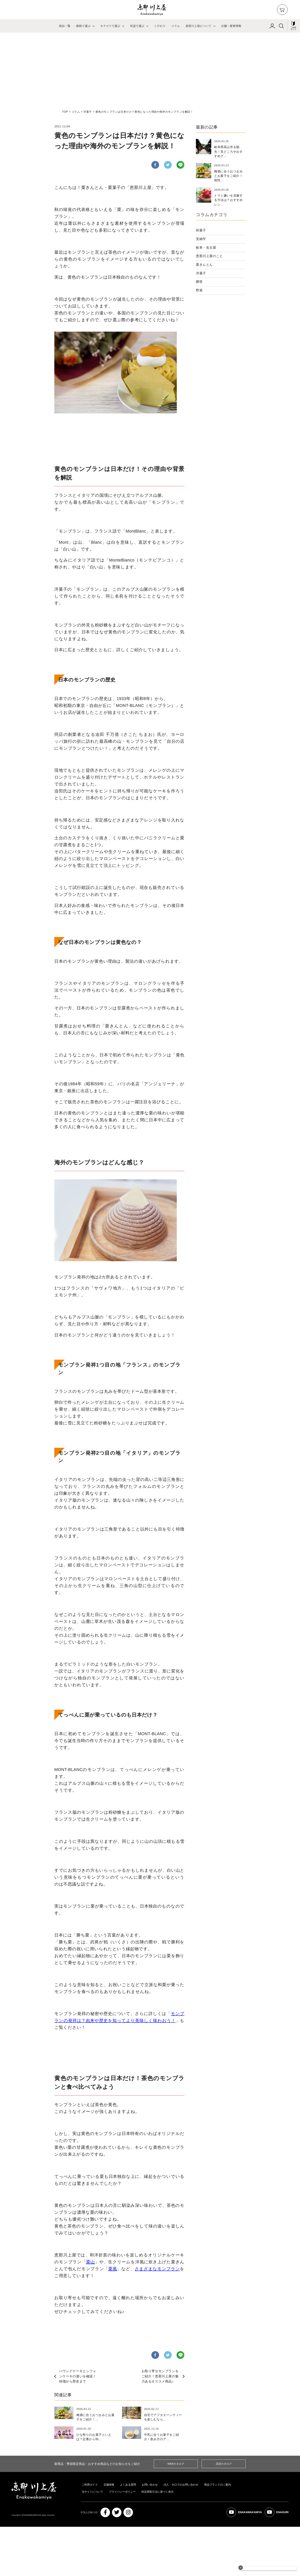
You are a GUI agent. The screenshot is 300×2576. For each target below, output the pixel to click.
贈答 (199, 282)
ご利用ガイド (90, 2534)
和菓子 (201, 230)
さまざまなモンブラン (157, 2301)
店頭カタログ (224, 2513)
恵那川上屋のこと (209, 256)
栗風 (112, 2301)
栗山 (90, 2294)
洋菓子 (201, 273)
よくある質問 (128, 2534)
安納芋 (201, 239)
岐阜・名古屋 (206, 247)
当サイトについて (92, 2541)
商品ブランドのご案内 (217, 2534)
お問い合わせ (150, 2534)
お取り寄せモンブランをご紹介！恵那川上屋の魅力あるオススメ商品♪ (160, 2426)
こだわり (159, 26)
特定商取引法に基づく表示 (157, 2541)
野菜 (199, 290)
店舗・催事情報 (231, 26)
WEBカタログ (175, 2513)
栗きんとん (204, 264)
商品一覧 (64, 26)
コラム (175, 26)
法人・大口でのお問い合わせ (181, 2534)
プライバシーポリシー (122, 2541)
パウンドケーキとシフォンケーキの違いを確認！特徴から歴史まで (77, 2426)
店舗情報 (109, 2534)
